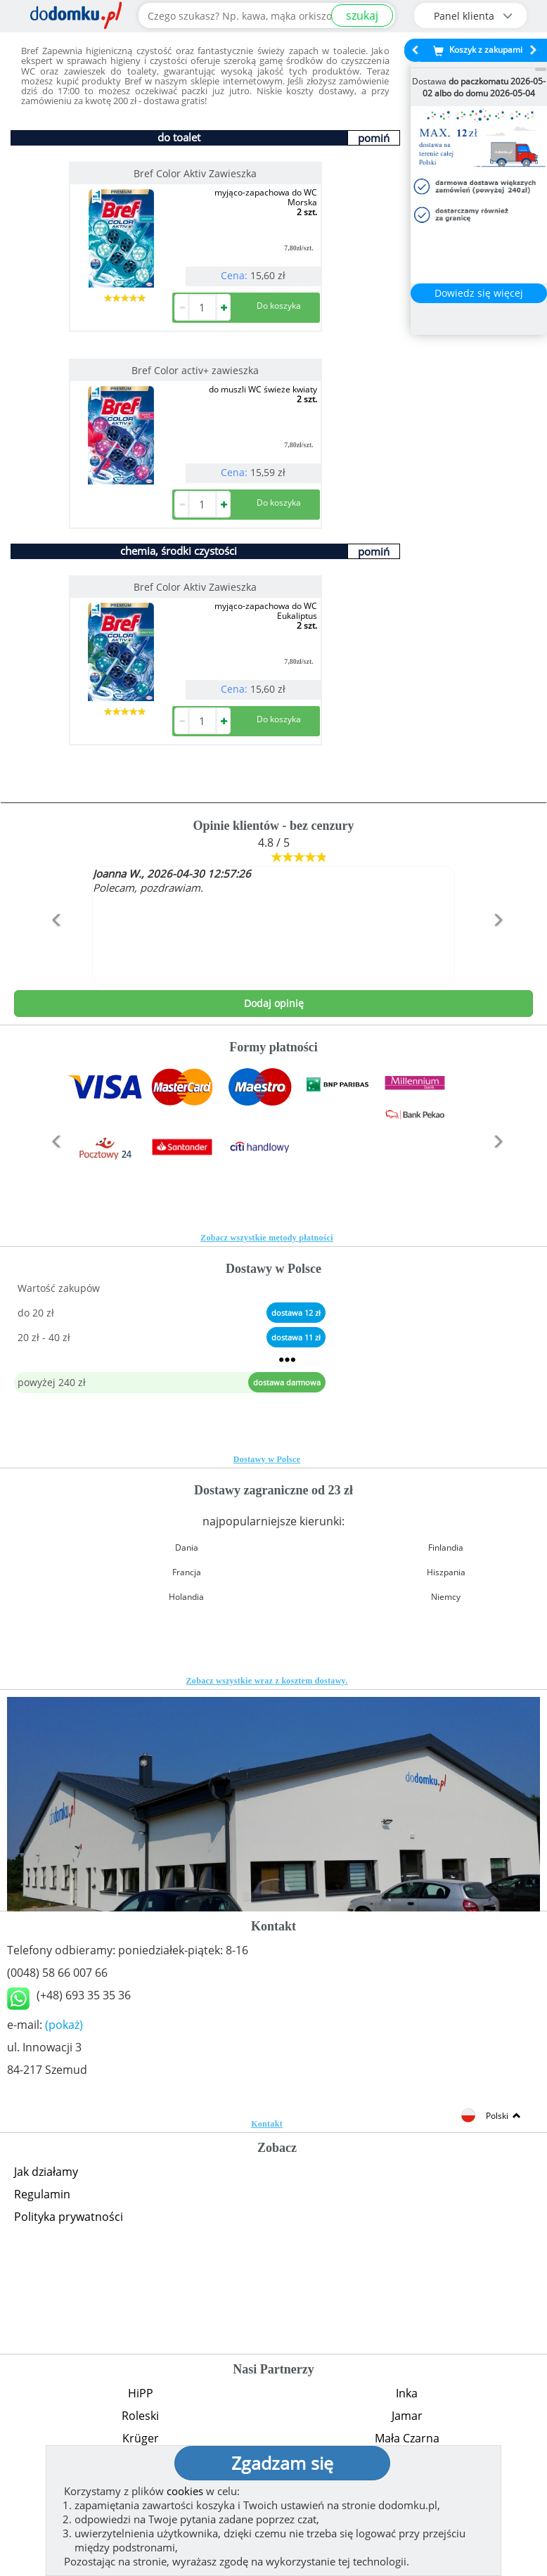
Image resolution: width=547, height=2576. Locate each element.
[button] (53, 950)
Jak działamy (46, 2171)
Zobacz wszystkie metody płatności (266, 1238)
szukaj (362, 15)
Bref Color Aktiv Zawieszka (195, 173)
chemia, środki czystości (178, 551)
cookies (185, 2491)
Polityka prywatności (68, 2216)
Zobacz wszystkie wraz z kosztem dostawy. (267, 1681)
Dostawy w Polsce (266, 1459)
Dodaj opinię (274, 1003)
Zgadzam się (282, 2463)
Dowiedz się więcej (479, 293)
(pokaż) (64, 2024)
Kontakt (267, 2124)
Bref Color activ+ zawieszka (195, 370)
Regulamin (42, 2194)
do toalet (178, 137)
